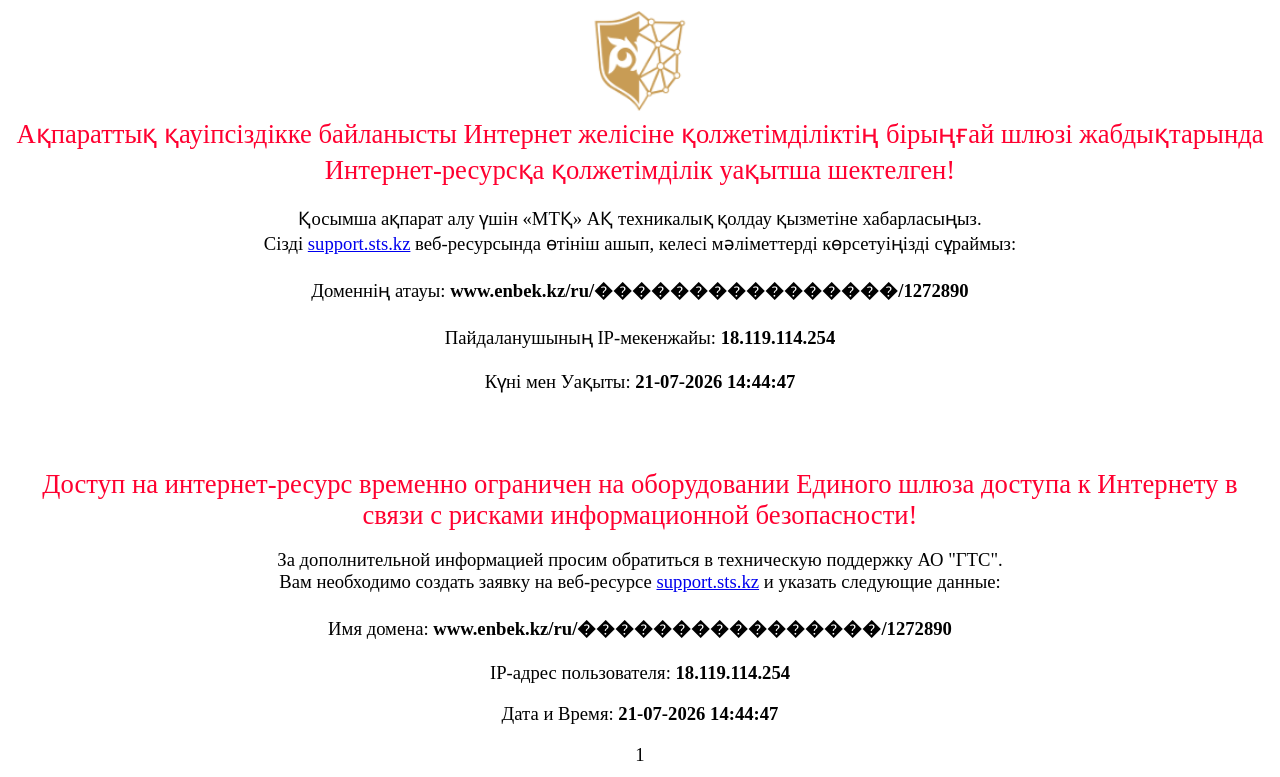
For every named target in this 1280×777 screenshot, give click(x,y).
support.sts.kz (359, 243)
